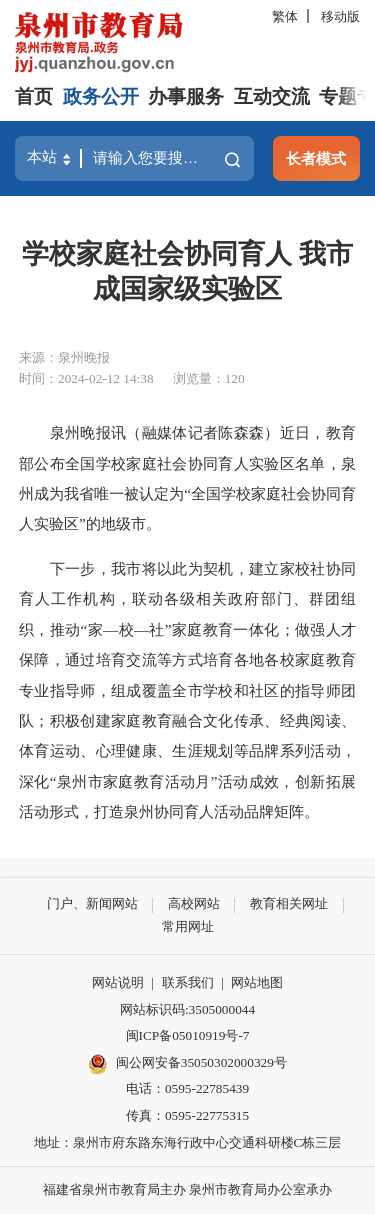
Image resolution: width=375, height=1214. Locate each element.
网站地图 (257, 982)
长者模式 (316, 158)
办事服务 (186, 96)
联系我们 (188, 982)
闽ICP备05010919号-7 (188, 1035)
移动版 (340, 16)
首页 (34, 96)
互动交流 (272, 96)
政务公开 (101, 96)
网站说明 (118, 982)
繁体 (285, 16)
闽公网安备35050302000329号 (187, 1064)
